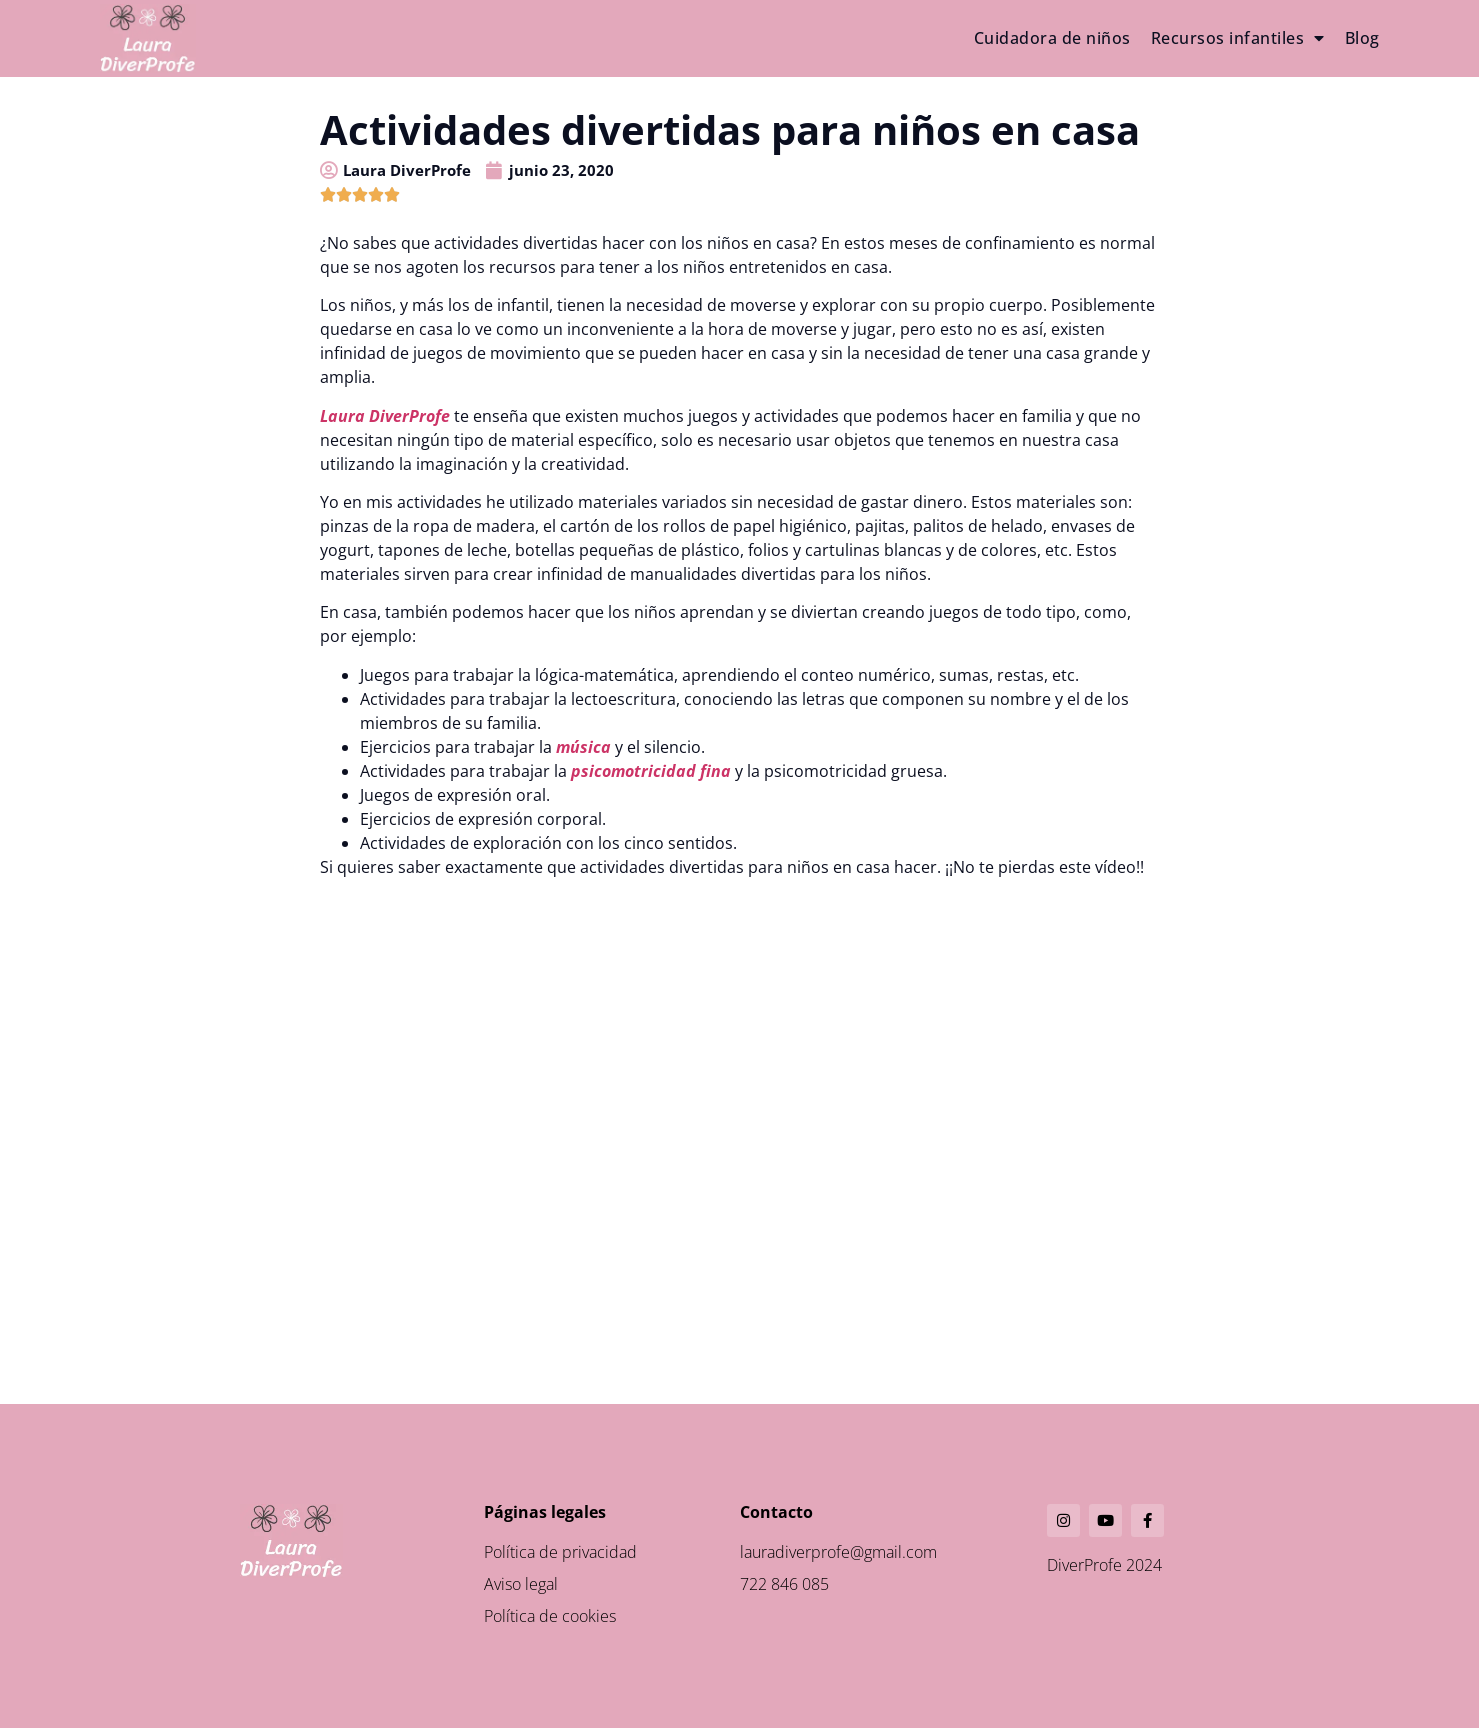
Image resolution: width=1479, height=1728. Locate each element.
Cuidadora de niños (1052, 38)
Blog (1362, 38)
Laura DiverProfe (385, 416)
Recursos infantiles (1238, 38)
